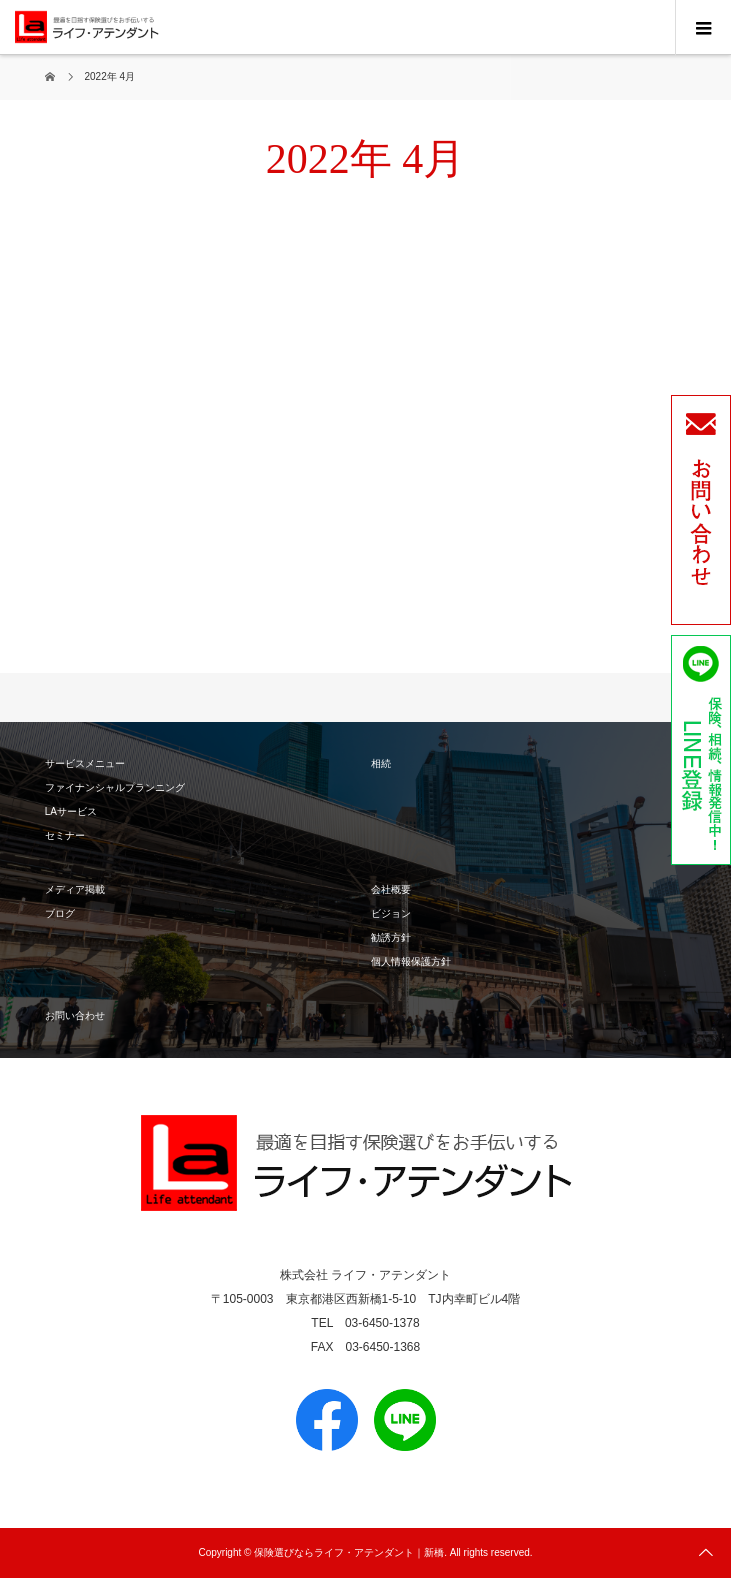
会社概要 (391, 889)
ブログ (60, 913)
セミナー (65, 835)
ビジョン (391, 913)
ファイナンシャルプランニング (115, 787)
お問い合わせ (75, 1015)
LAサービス (71, 811)
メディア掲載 (75, 889)
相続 (381, 763)
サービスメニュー (85, 763)
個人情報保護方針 (411, 961)
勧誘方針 (391, 937)
